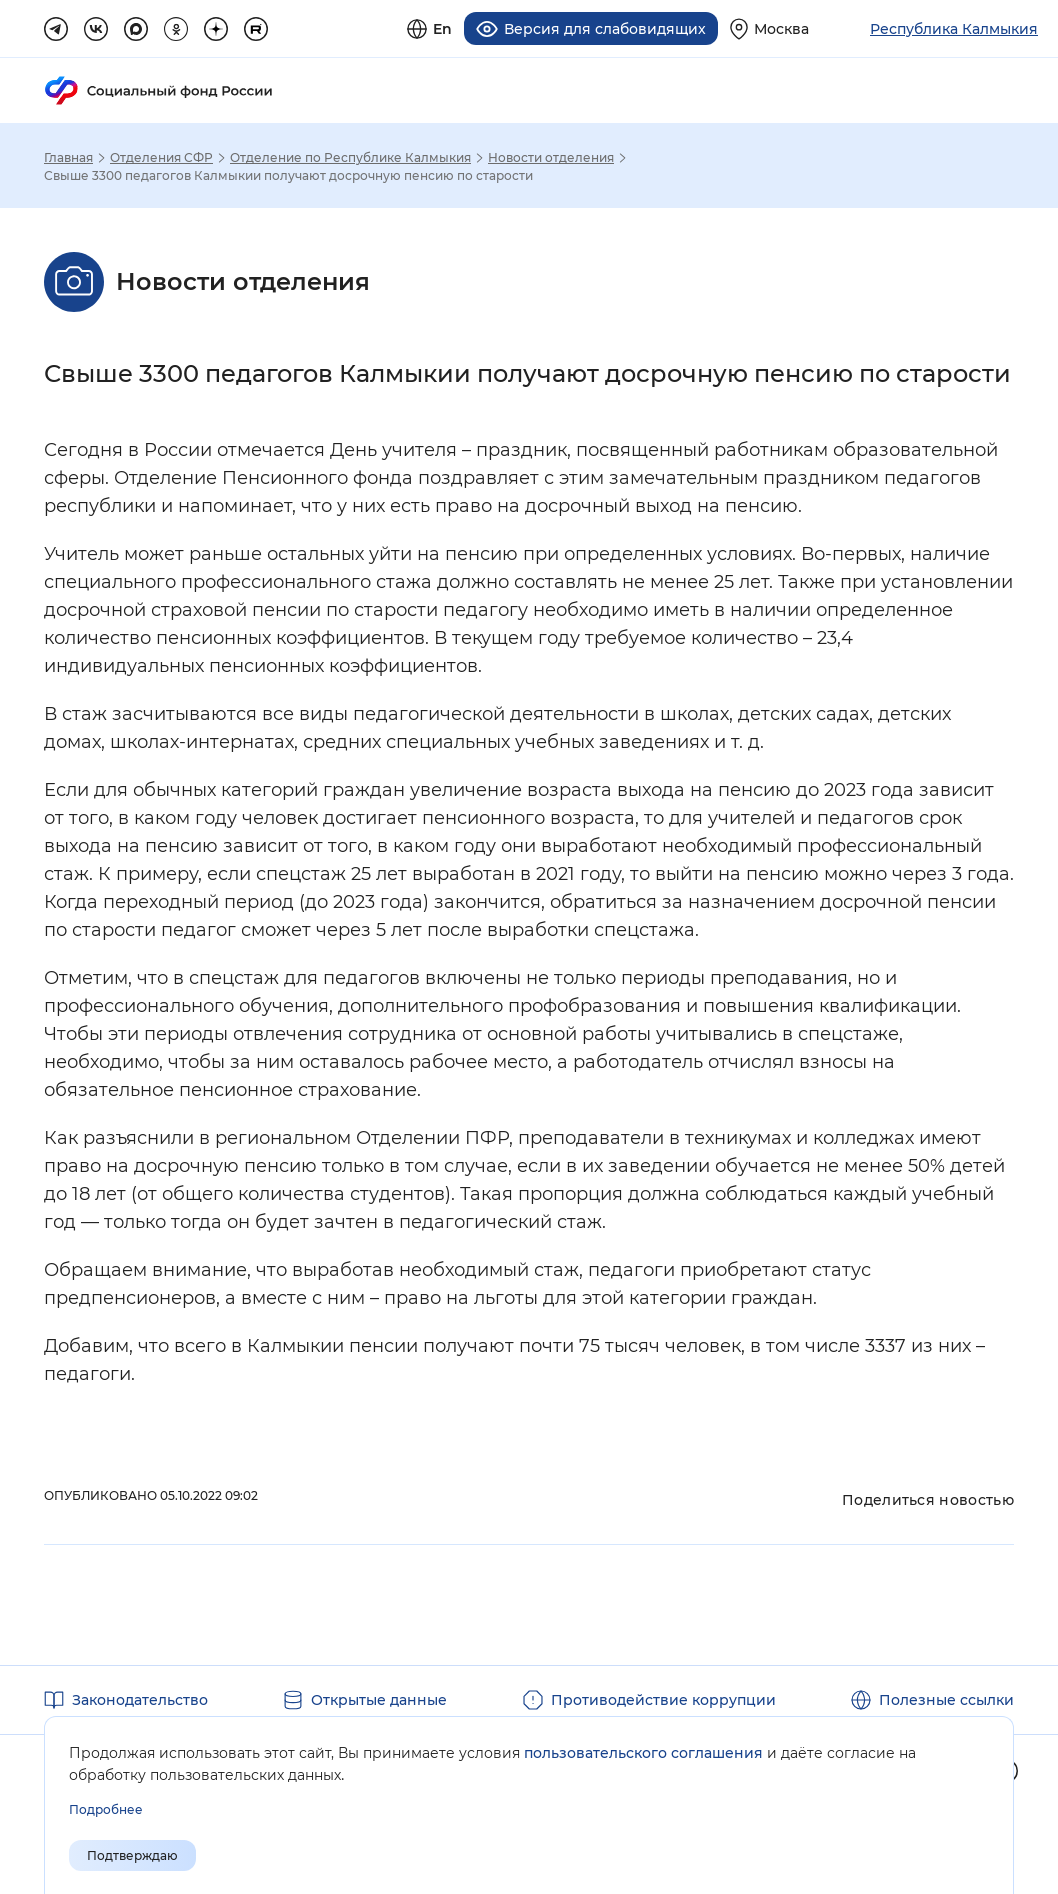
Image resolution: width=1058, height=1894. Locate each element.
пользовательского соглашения (643, 1753)
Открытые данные (379, 1700)
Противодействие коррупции (663, 1700)
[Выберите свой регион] (769, 28)
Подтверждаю (132, 1855)
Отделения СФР (161, 158)
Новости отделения (551, 158)
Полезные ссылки (946, 1700)
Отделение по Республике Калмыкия (350, 158)
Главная (68, 158)
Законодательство (140, 1700)
